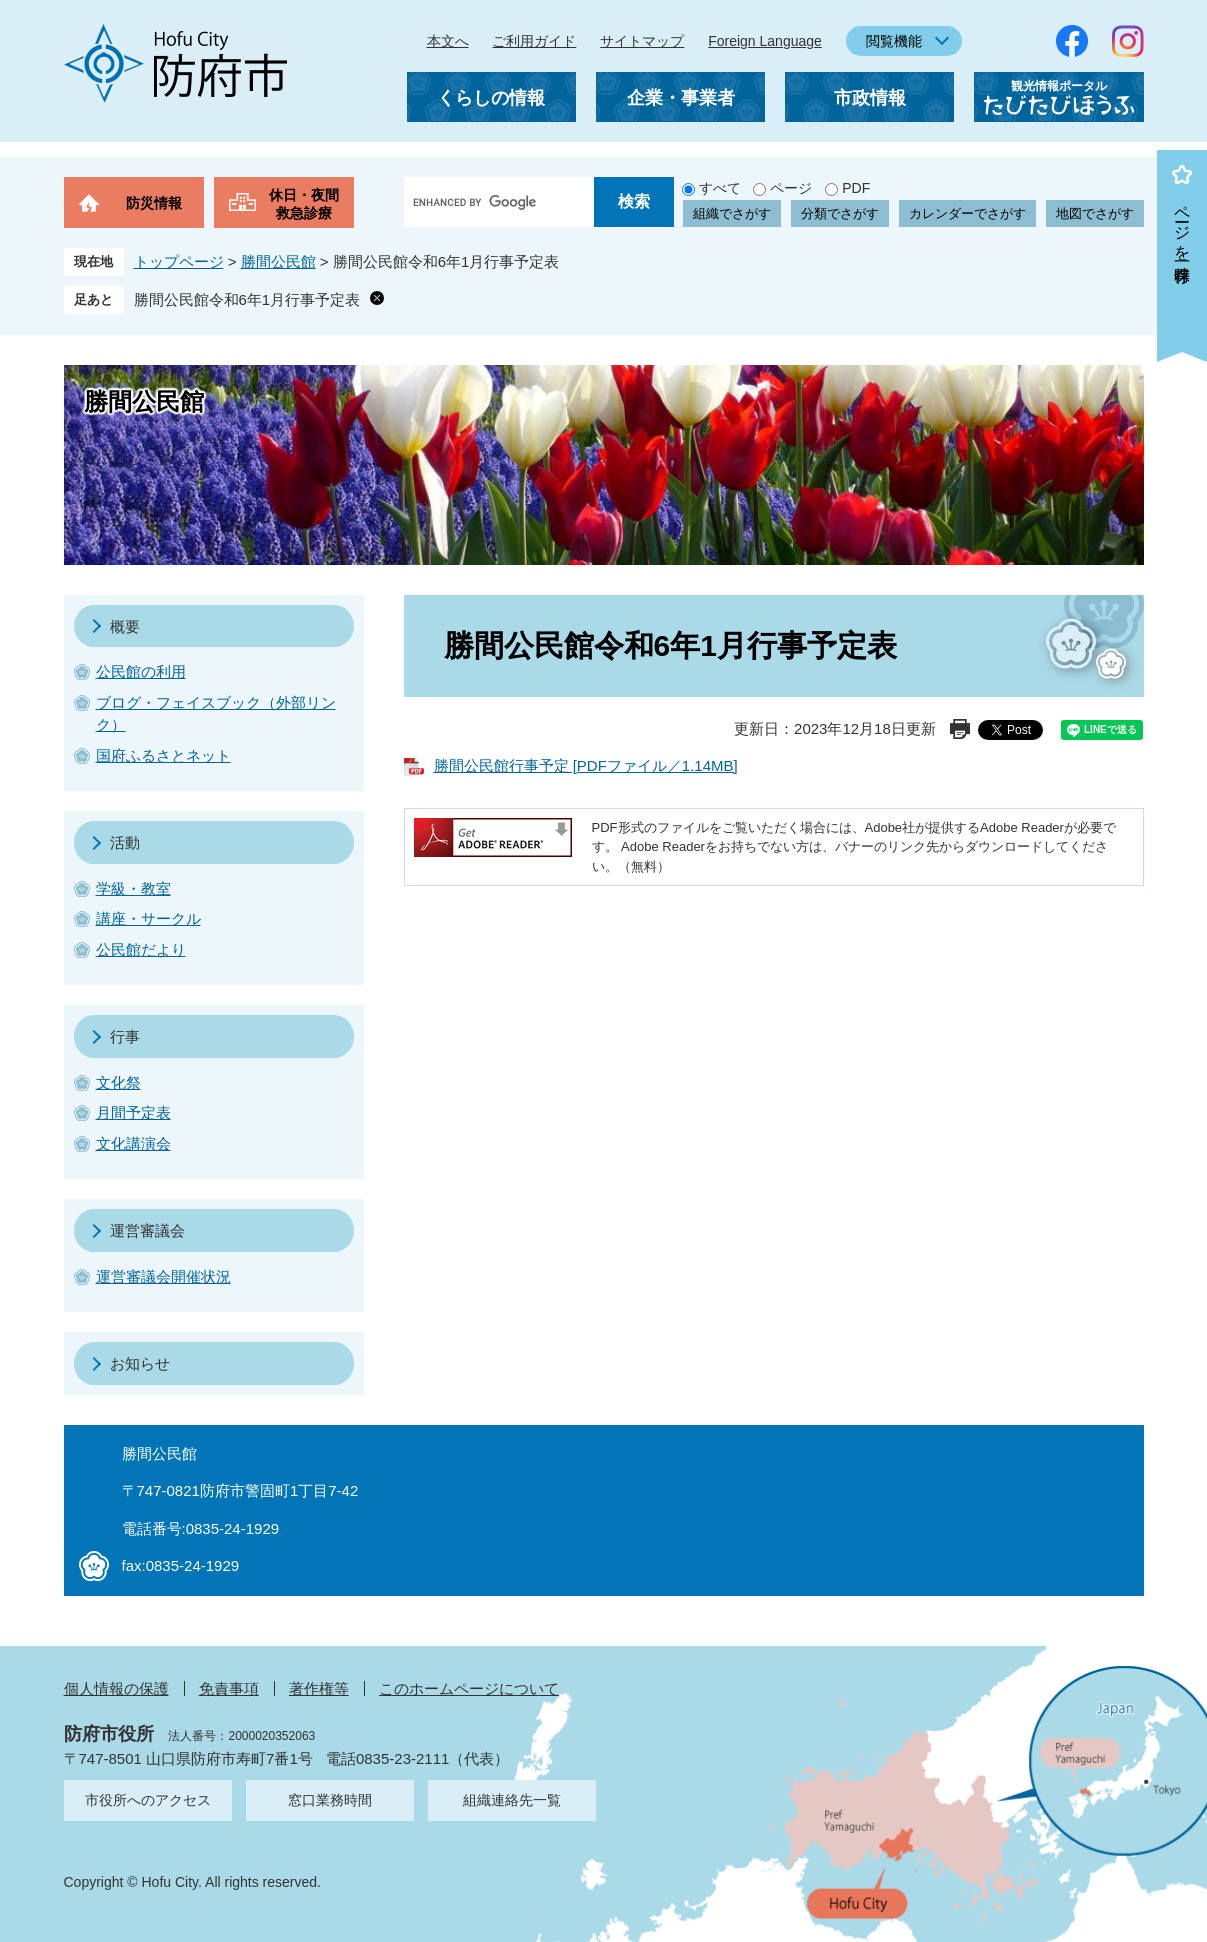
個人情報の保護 (116, 1688)
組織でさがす (732, 213)
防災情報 (154, 203)
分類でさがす (840, 213)
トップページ (179, 261)
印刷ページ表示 (960, 729)
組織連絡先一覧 (512, 1800)
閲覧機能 (894, 41)
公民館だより (141, 949)
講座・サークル (148, 918)
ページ (791, 188)
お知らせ (140, 1363)
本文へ (448, 41)
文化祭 (118, 1082)
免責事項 (229, 1688)
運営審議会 (147, 1230)
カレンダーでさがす (967, 213)
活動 (125, 842)
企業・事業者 (681, 98)
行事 (125, 1036)
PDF (856, 188)
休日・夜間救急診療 (304, 204)
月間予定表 (133, 1112)
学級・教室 (133, 888)
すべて (720, 188)
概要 (125, 626)
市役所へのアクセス (148, 1800)
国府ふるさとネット (163, 755)
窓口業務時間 (330, 1800)
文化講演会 (133, 1143)
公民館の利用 (141, 671)
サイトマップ (642, 41)
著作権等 (319, 1688)
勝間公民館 (278, 261)
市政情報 (870, 98)
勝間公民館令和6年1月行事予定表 (247, 299)
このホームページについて (469, 1688)
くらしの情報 (491, 98)
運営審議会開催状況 (163, 1276)
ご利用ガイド (534, 41)
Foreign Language (765, 41)
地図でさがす (1095, 213)
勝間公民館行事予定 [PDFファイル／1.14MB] (586, 765)
